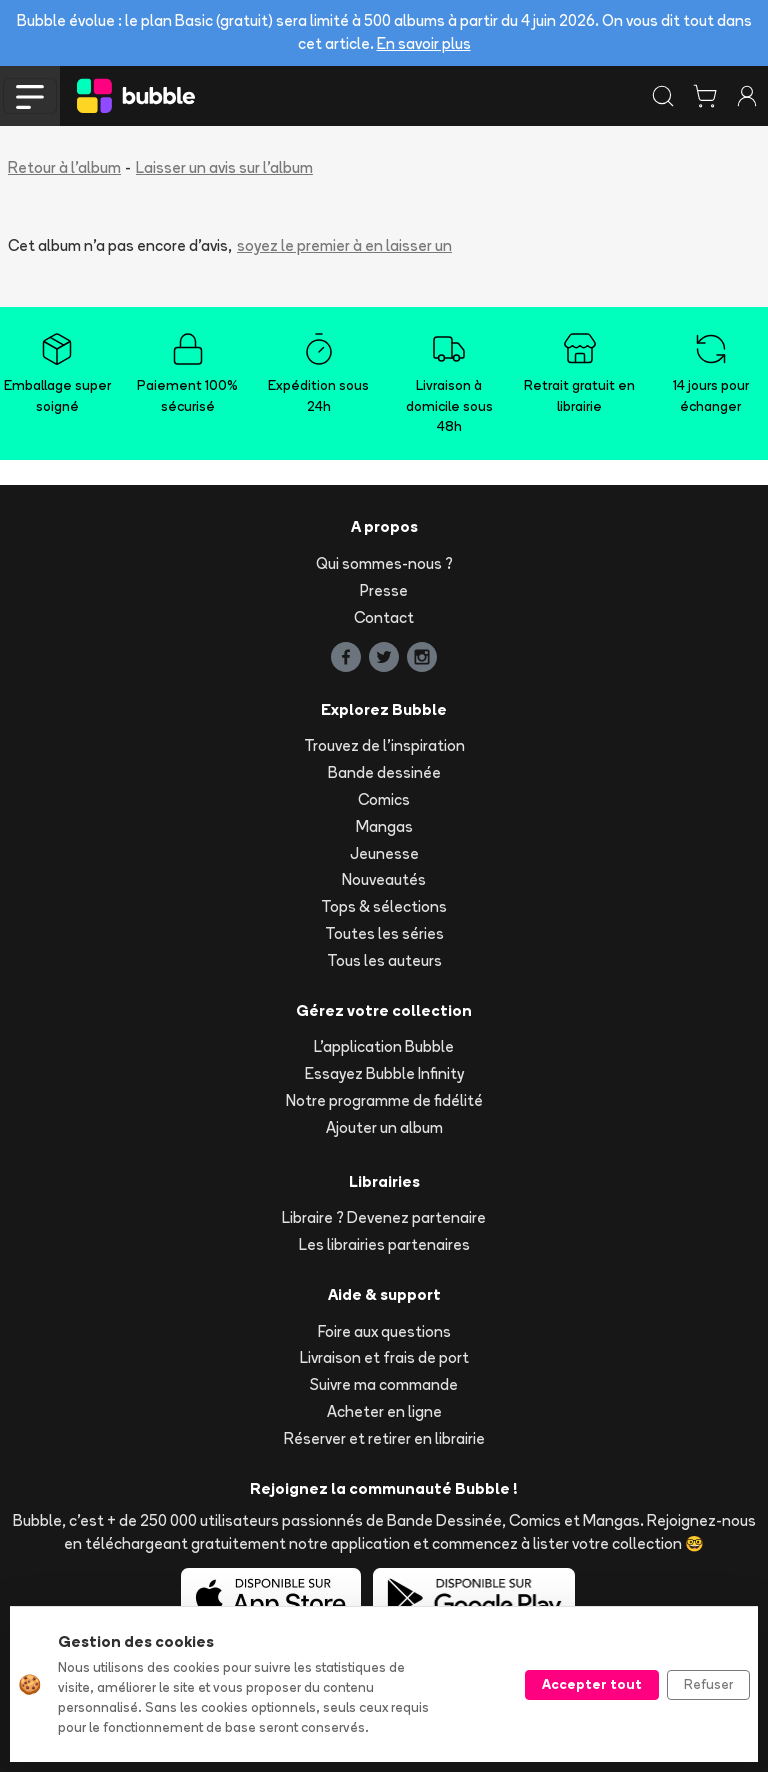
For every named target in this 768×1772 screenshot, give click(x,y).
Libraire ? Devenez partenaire (384, 1217)
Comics (384, 799)
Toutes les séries (384, 933)
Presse (384, 590)
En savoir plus (424, 43)
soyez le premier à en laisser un (344, 245)
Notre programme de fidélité (384, 1100)
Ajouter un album (384, 1127)
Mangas (384, 826)
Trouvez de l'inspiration (384, 745)
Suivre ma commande (384, 1384)
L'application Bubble (384, 1046)
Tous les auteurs (384, 960)
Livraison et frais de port (384, 1357)
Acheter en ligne (384, 1411)
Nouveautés (384, 879)
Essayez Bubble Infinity (384, 1073)
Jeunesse (384, 853)
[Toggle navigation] (30, 96)
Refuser (708, 1684)
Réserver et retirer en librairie (384, 1438)
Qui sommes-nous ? (384, 563)
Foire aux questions (384, 1331)
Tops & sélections (384, 906)
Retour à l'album (64, 167)
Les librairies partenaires (384, 1244)
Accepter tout (592, 1684)
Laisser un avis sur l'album (224, 167)
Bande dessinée (384, 772)
